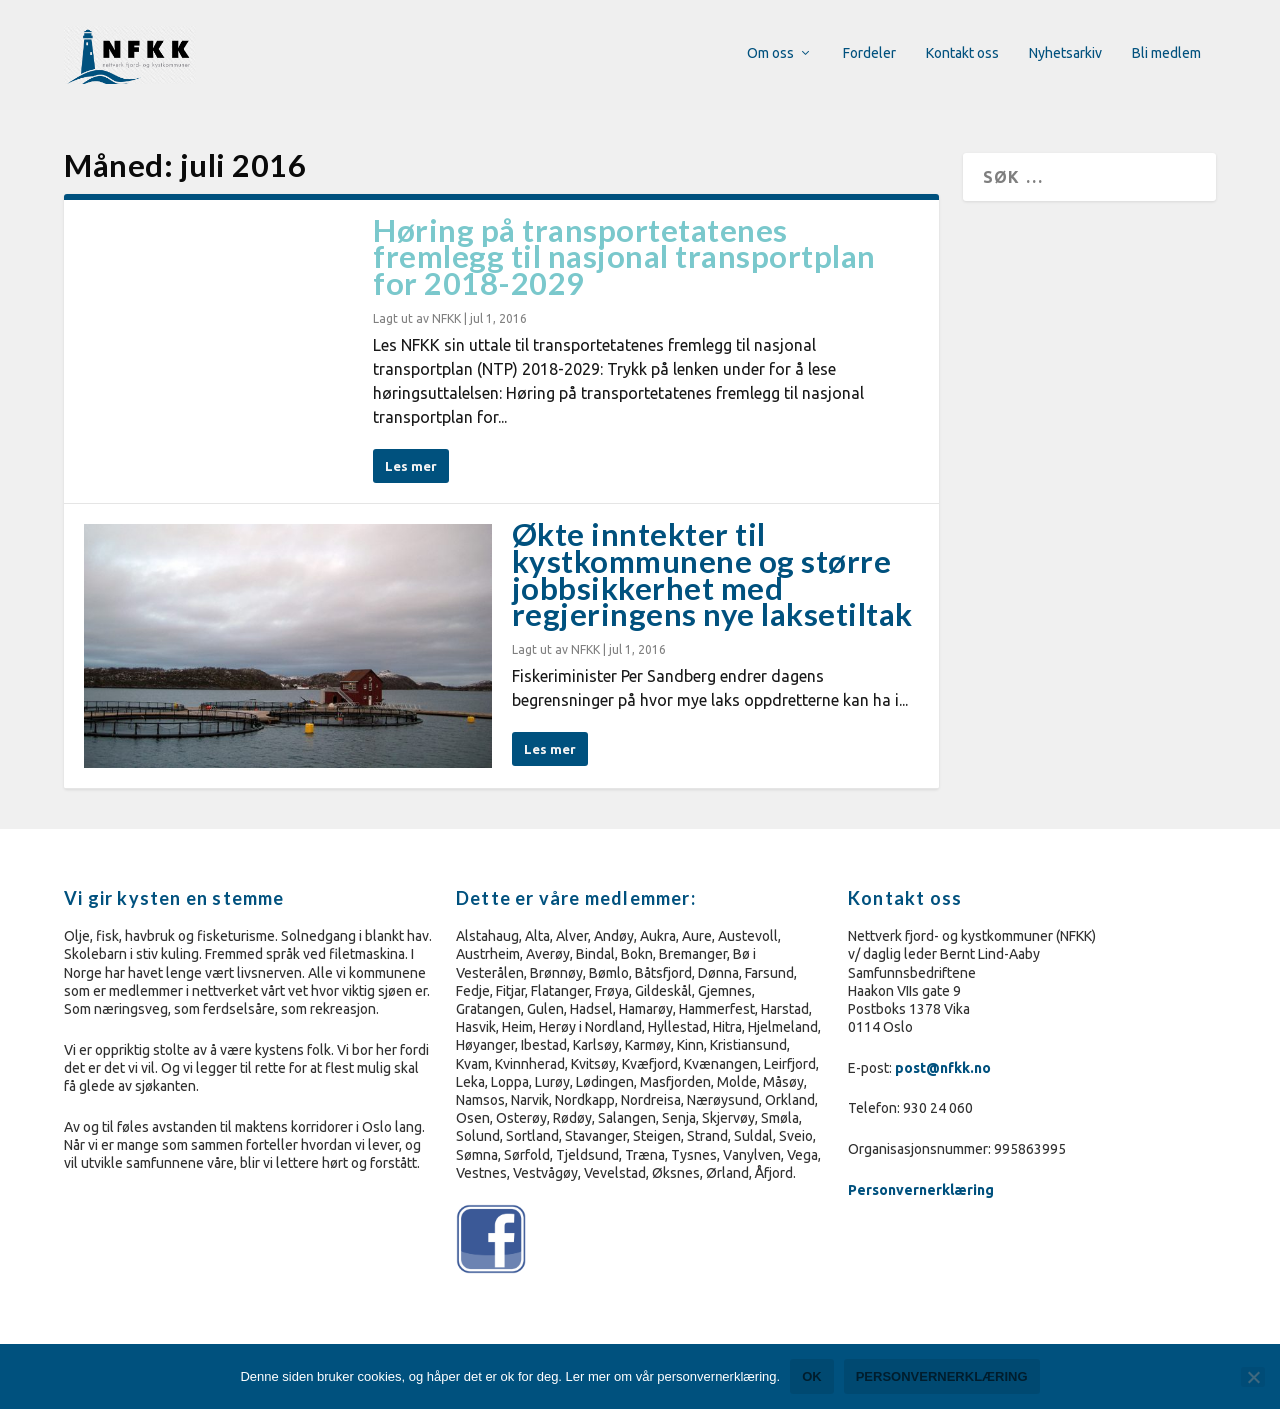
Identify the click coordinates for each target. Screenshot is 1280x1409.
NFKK (446, 318)
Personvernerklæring (922, 1190)
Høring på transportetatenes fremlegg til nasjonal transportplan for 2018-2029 (624, 257)
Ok (812, 1376)
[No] (1253, 1377)
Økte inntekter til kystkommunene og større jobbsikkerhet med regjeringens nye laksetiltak (712, 574)
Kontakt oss (962, 55)
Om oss (770, 55)
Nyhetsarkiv (1065, 55)
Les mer (411, 466)
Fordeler (869, 55)
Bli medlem (1166, 55)
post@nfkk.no (943, 1068)
